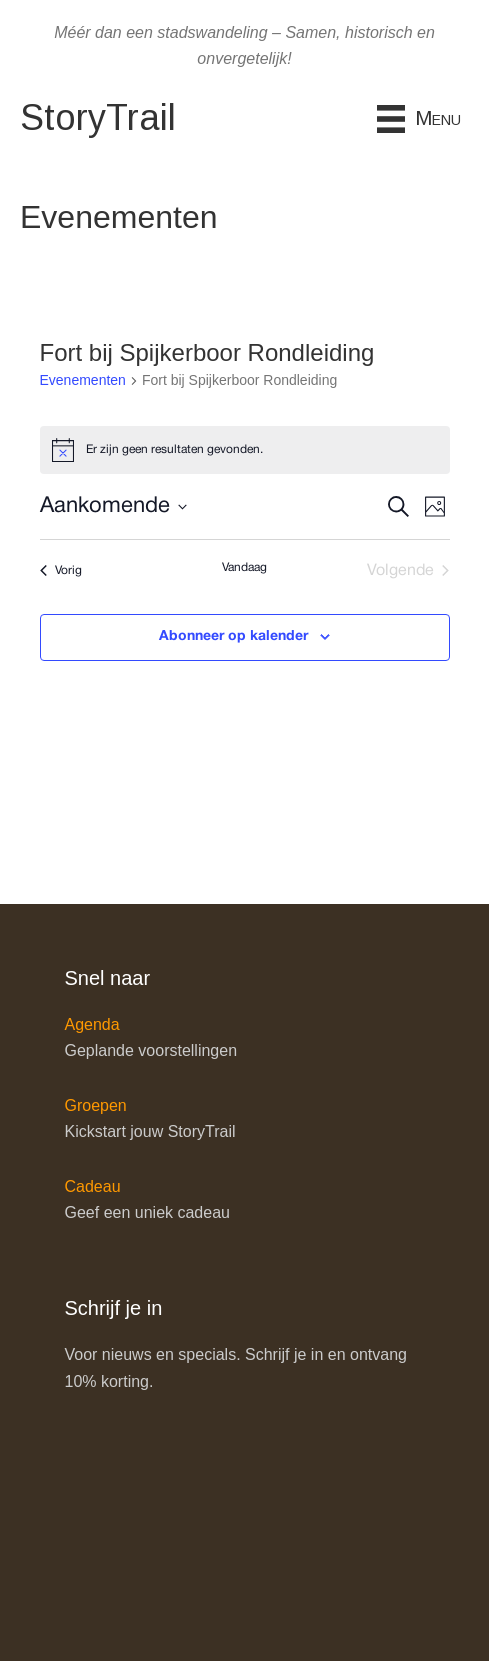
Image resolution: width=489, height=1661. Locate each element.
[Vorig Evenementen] (61, 571)
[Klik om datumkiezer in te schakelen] (113, 506)
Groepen (96, 1105)
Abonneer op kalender (233, 636)
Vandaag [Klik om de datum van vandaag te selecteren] (244, 567)
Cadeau (93, 1186)
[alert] (245, 450)
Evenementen (83, 380)
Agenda (92, 1024)
